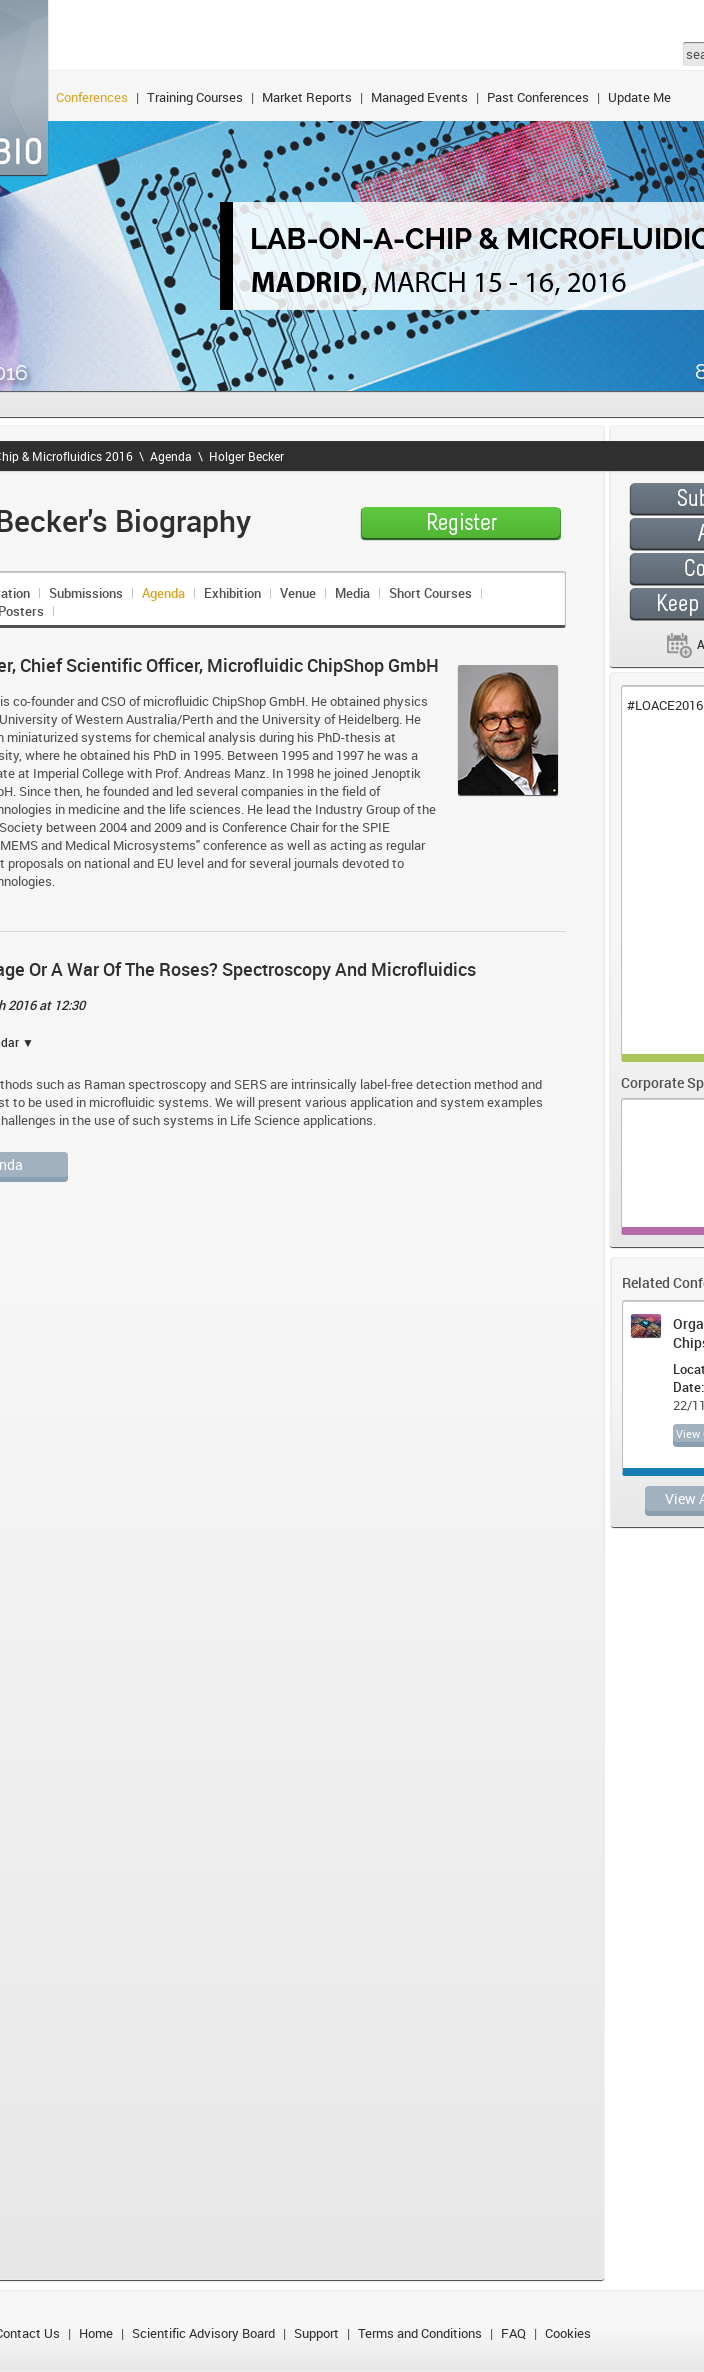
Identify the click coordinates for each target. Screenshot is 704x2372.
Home (96, 2333)
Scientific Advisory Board (203, 2333)
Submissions (86, 593)
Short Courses (430, 593)
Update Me (639, 97)
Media (352, 593)
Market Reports (307, 97)
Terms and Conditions (420, 2333)
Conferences (92, 97)
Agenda (171, 456)
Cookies (568, 2333)
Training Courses (195, 97)
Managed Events (419, 97)
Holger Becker (246, 456)
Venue (298, 593)
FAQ (513, 2333)
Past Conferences (538, 97)
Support (316, 2333)
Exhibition (232, 593)
